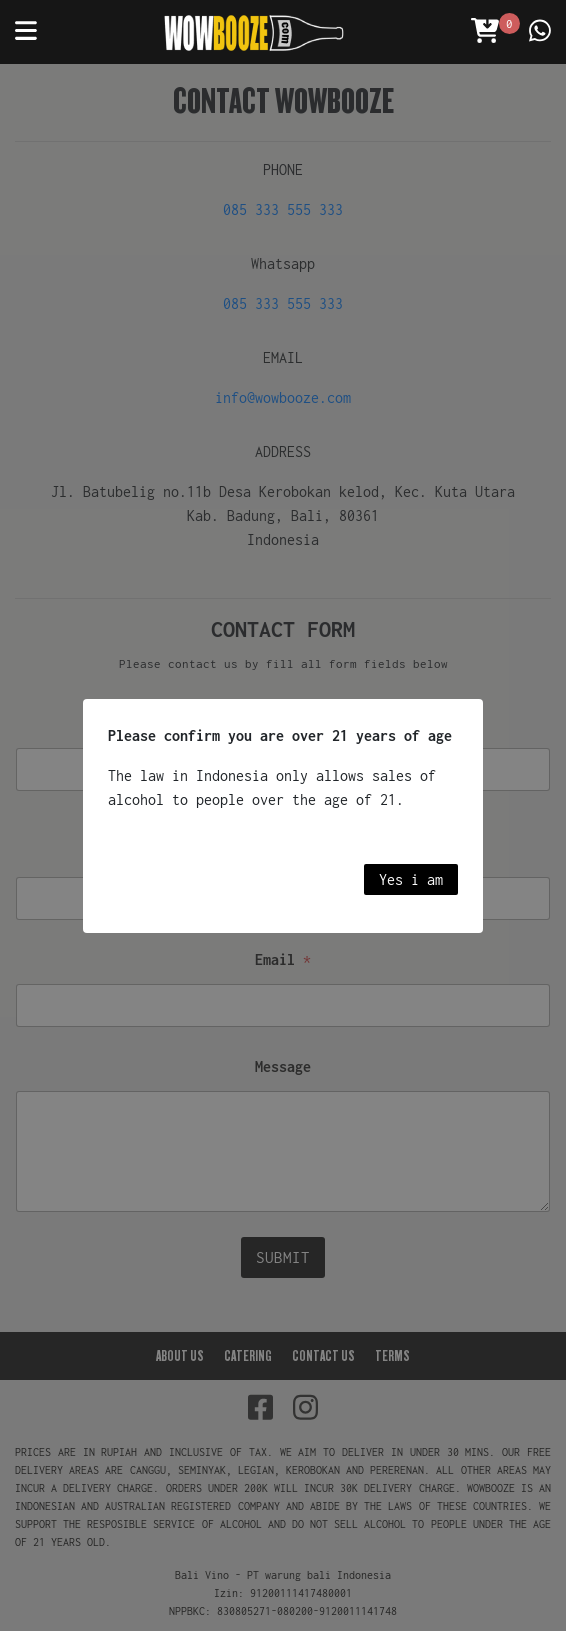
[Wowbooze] (254, 32)
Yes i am (411, 879)
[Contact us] (540, 32)
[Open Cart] (485, 32)
